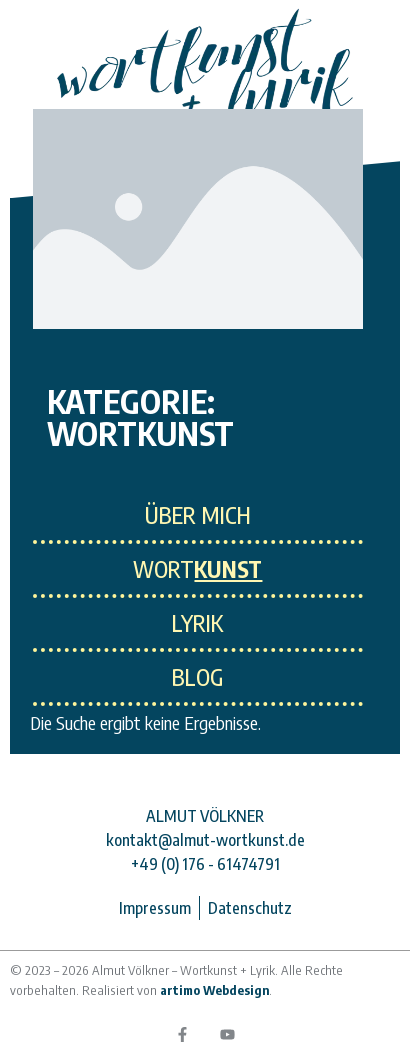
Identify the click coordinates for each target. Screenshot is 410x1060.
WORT (197, 569)
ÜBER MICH (198, 515)
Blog (197, 677)
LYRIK (197, 623)
